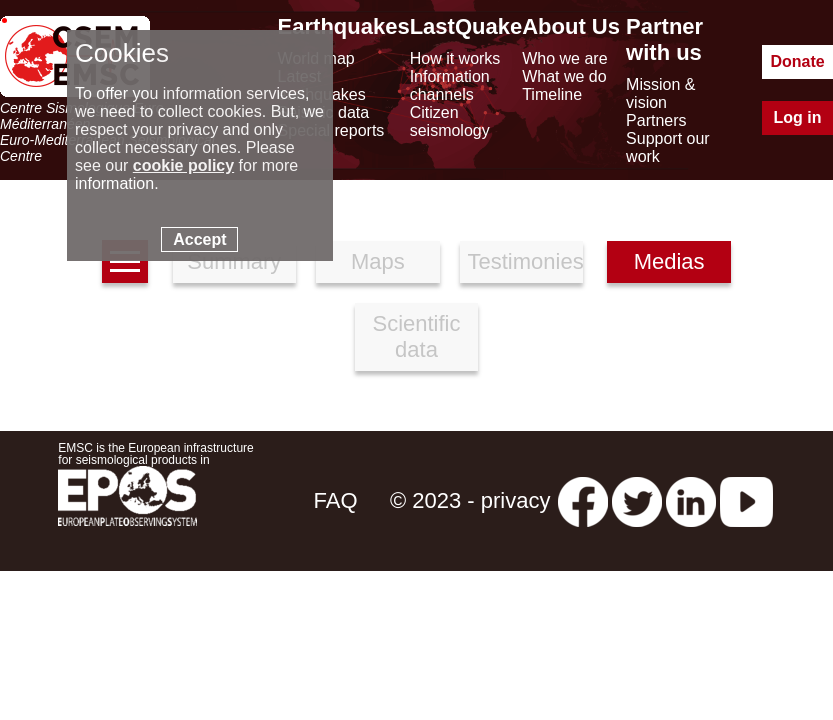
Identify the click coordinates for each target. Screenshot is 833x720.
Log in (798, 117)
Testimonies (525, 261)
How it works (455, 58)
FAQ (336, 500)
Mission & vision (660, 93)
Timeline (552, 94)
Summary (234, 261)
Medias (669, 261)
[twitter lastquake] (637, 500)
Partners (656, 120)
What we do (564, 76)
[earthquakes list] (125, 261)
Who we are (564, 58)
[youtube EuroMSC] (746, 500)
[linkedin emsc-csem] (691, 500)
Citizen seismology (450, 121)
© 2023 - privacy (470, 500)
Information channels (450, 85)
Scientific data (416, 336)
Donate (797, 61)
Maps (378, 261)
